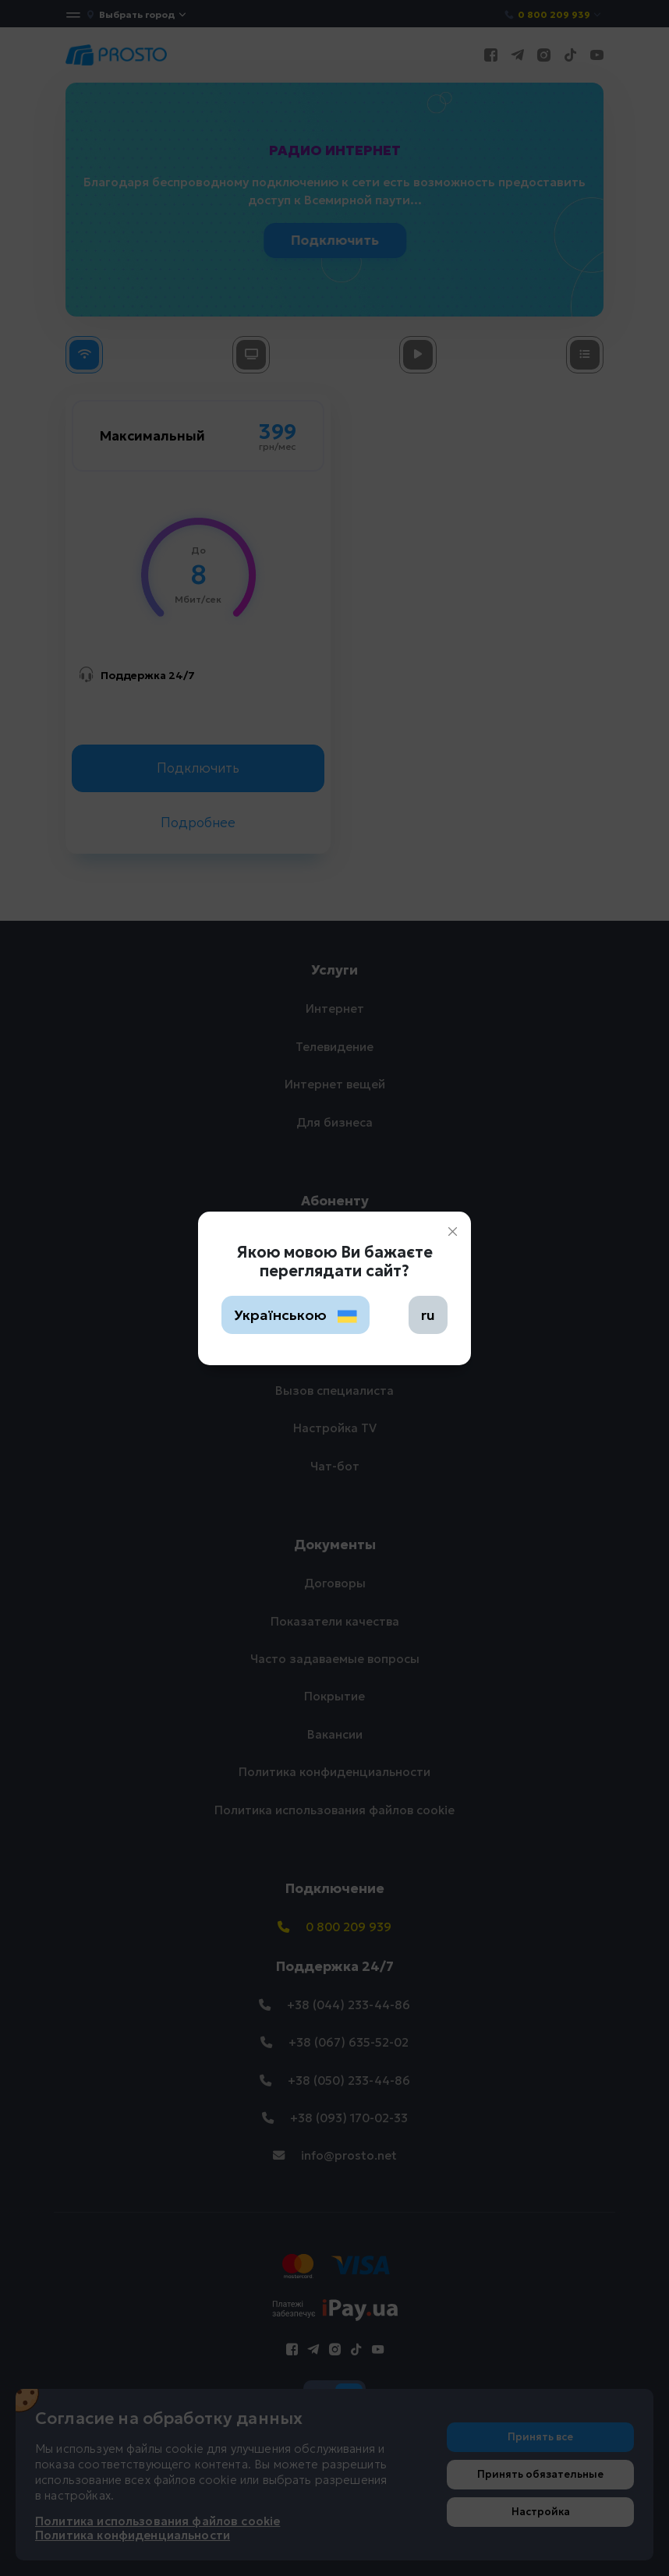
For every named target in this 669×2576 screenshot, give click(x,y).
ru (428, 1315)
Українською (295, 1315)
